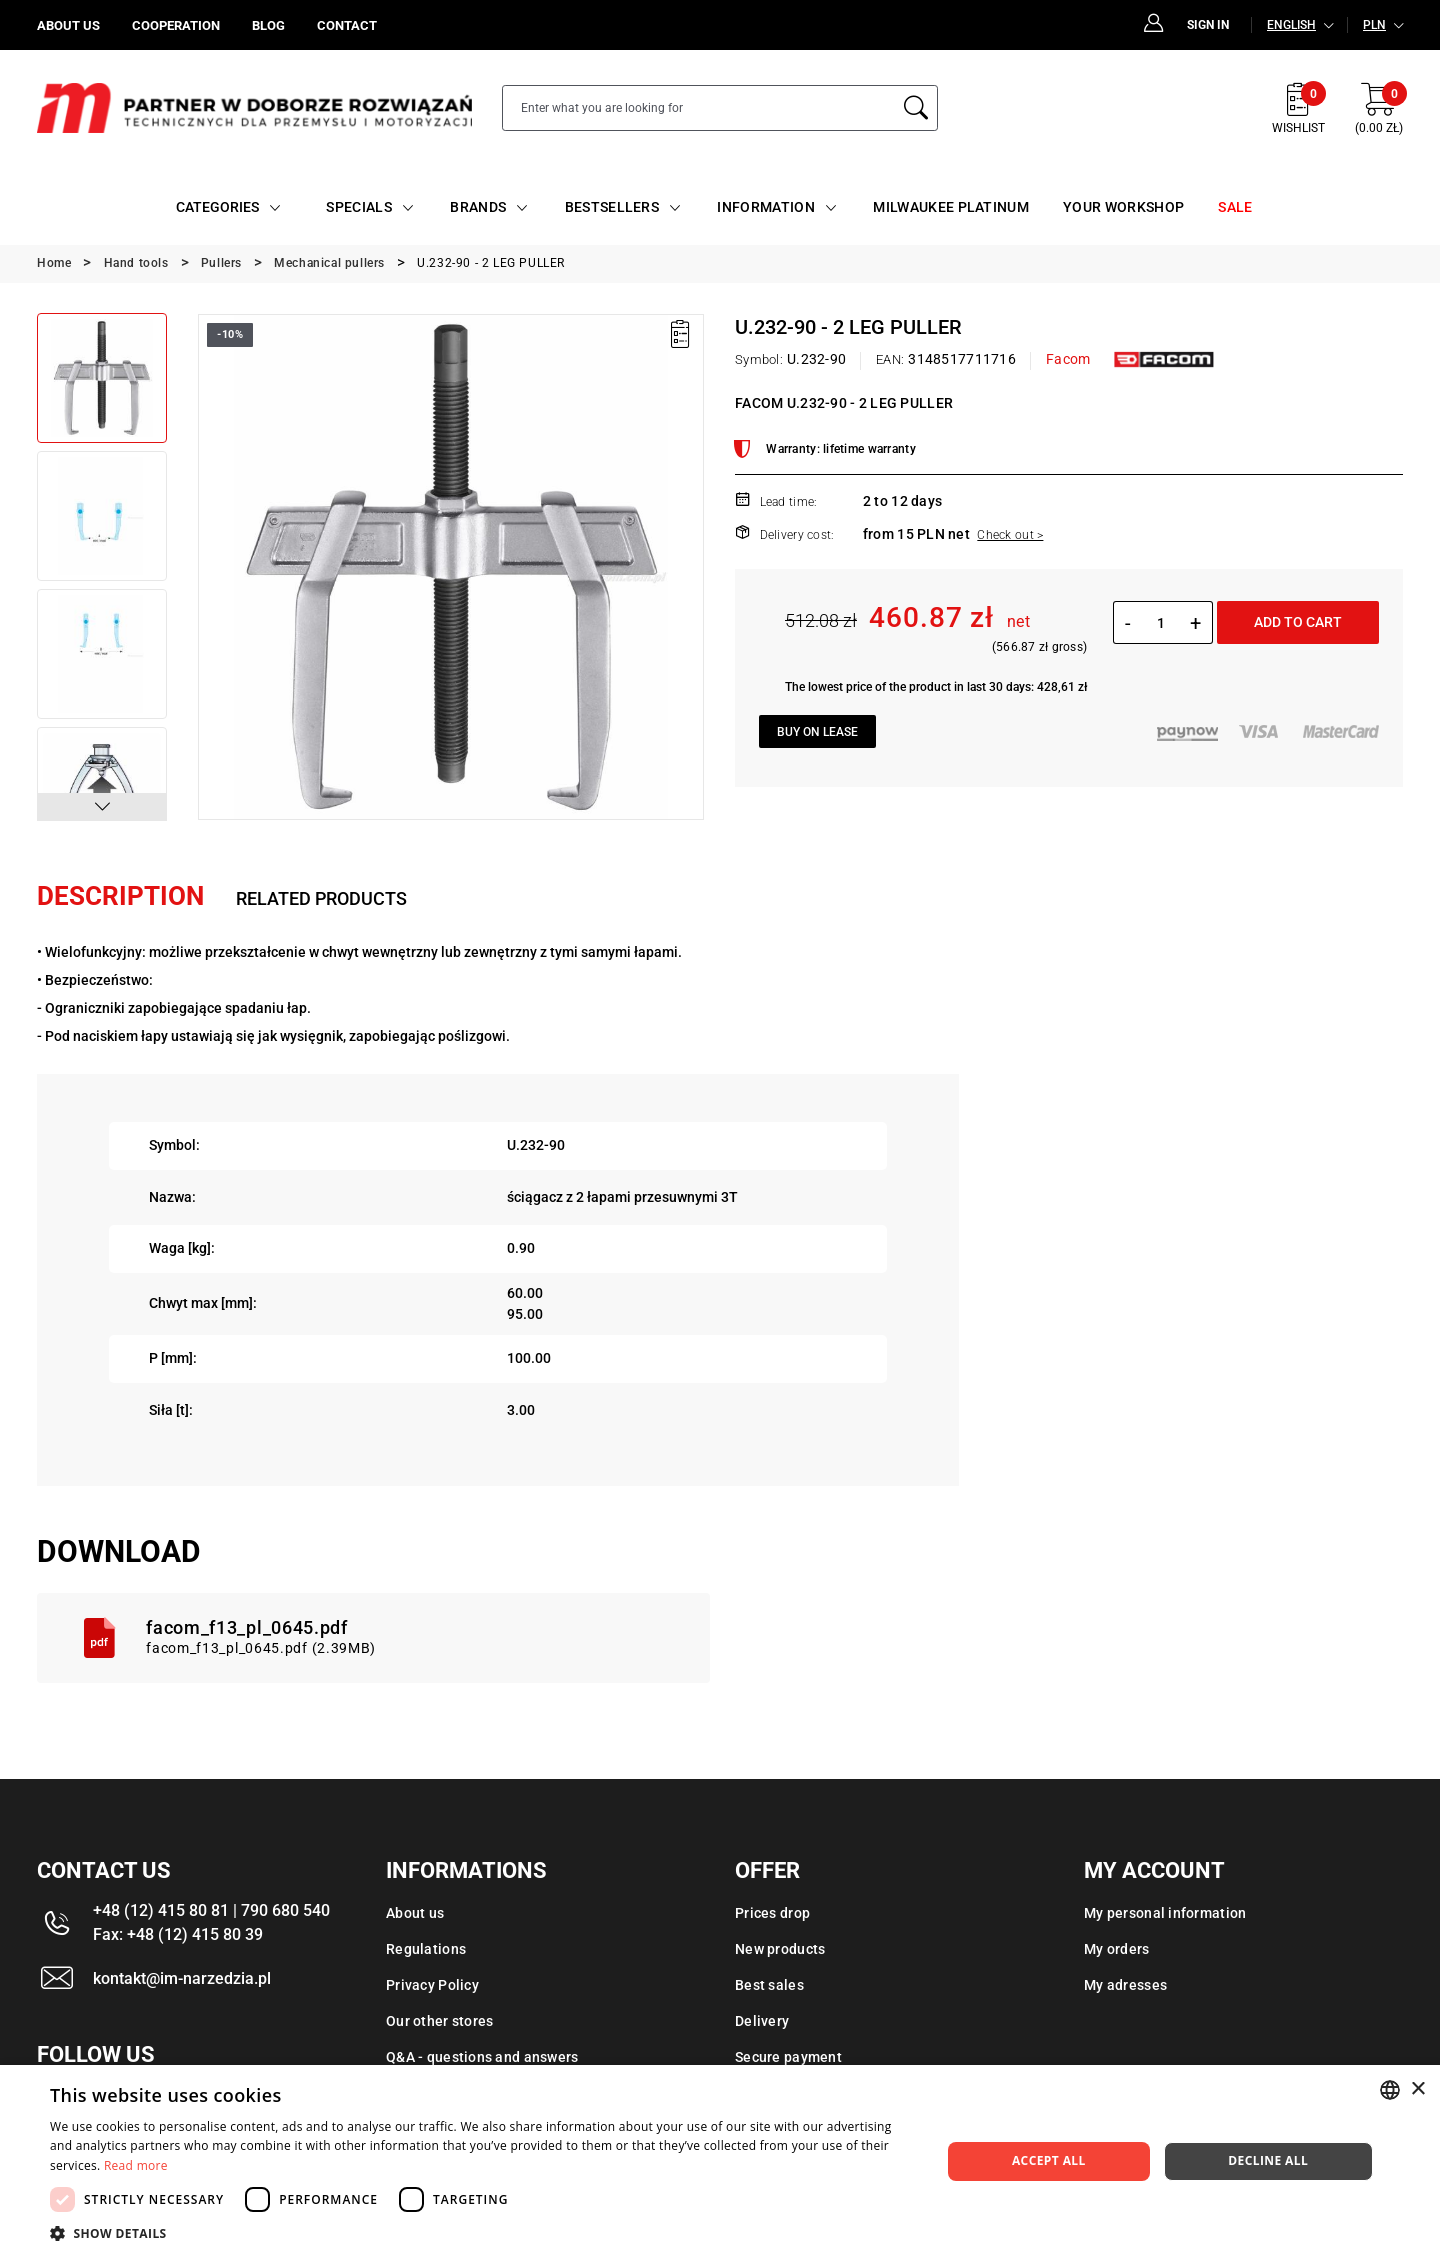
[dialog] (720, 2161)
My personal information (1165, 1913)
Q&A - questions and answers (482, 2057)
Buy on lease (817, 732)
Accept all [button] (1049, 2160)
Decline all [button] (1268, 2160)
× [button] (1417, 2089)
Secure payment (788, 2057)
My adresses (1125, 1985)
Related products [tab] (321, 898)
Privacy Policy (432, 1985)
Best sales (769, 1985)
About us (415, 1913)
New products (780, 1949)
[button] (102, 807)
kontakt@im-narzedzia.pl (182, 1978)
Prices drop (772, 1913)
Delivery (762, 2021)
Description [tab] (120, 896)
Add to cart (1298, 622)
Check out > (1010, 535)
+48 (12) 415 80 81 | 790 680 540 (211, 1910)
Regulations (426, 1949)
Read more (136, 2165)
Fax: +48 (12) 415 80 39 (178, 1934)
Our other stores (439, 2021)
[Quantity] (1160, 623)
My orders (1117, 1949)
